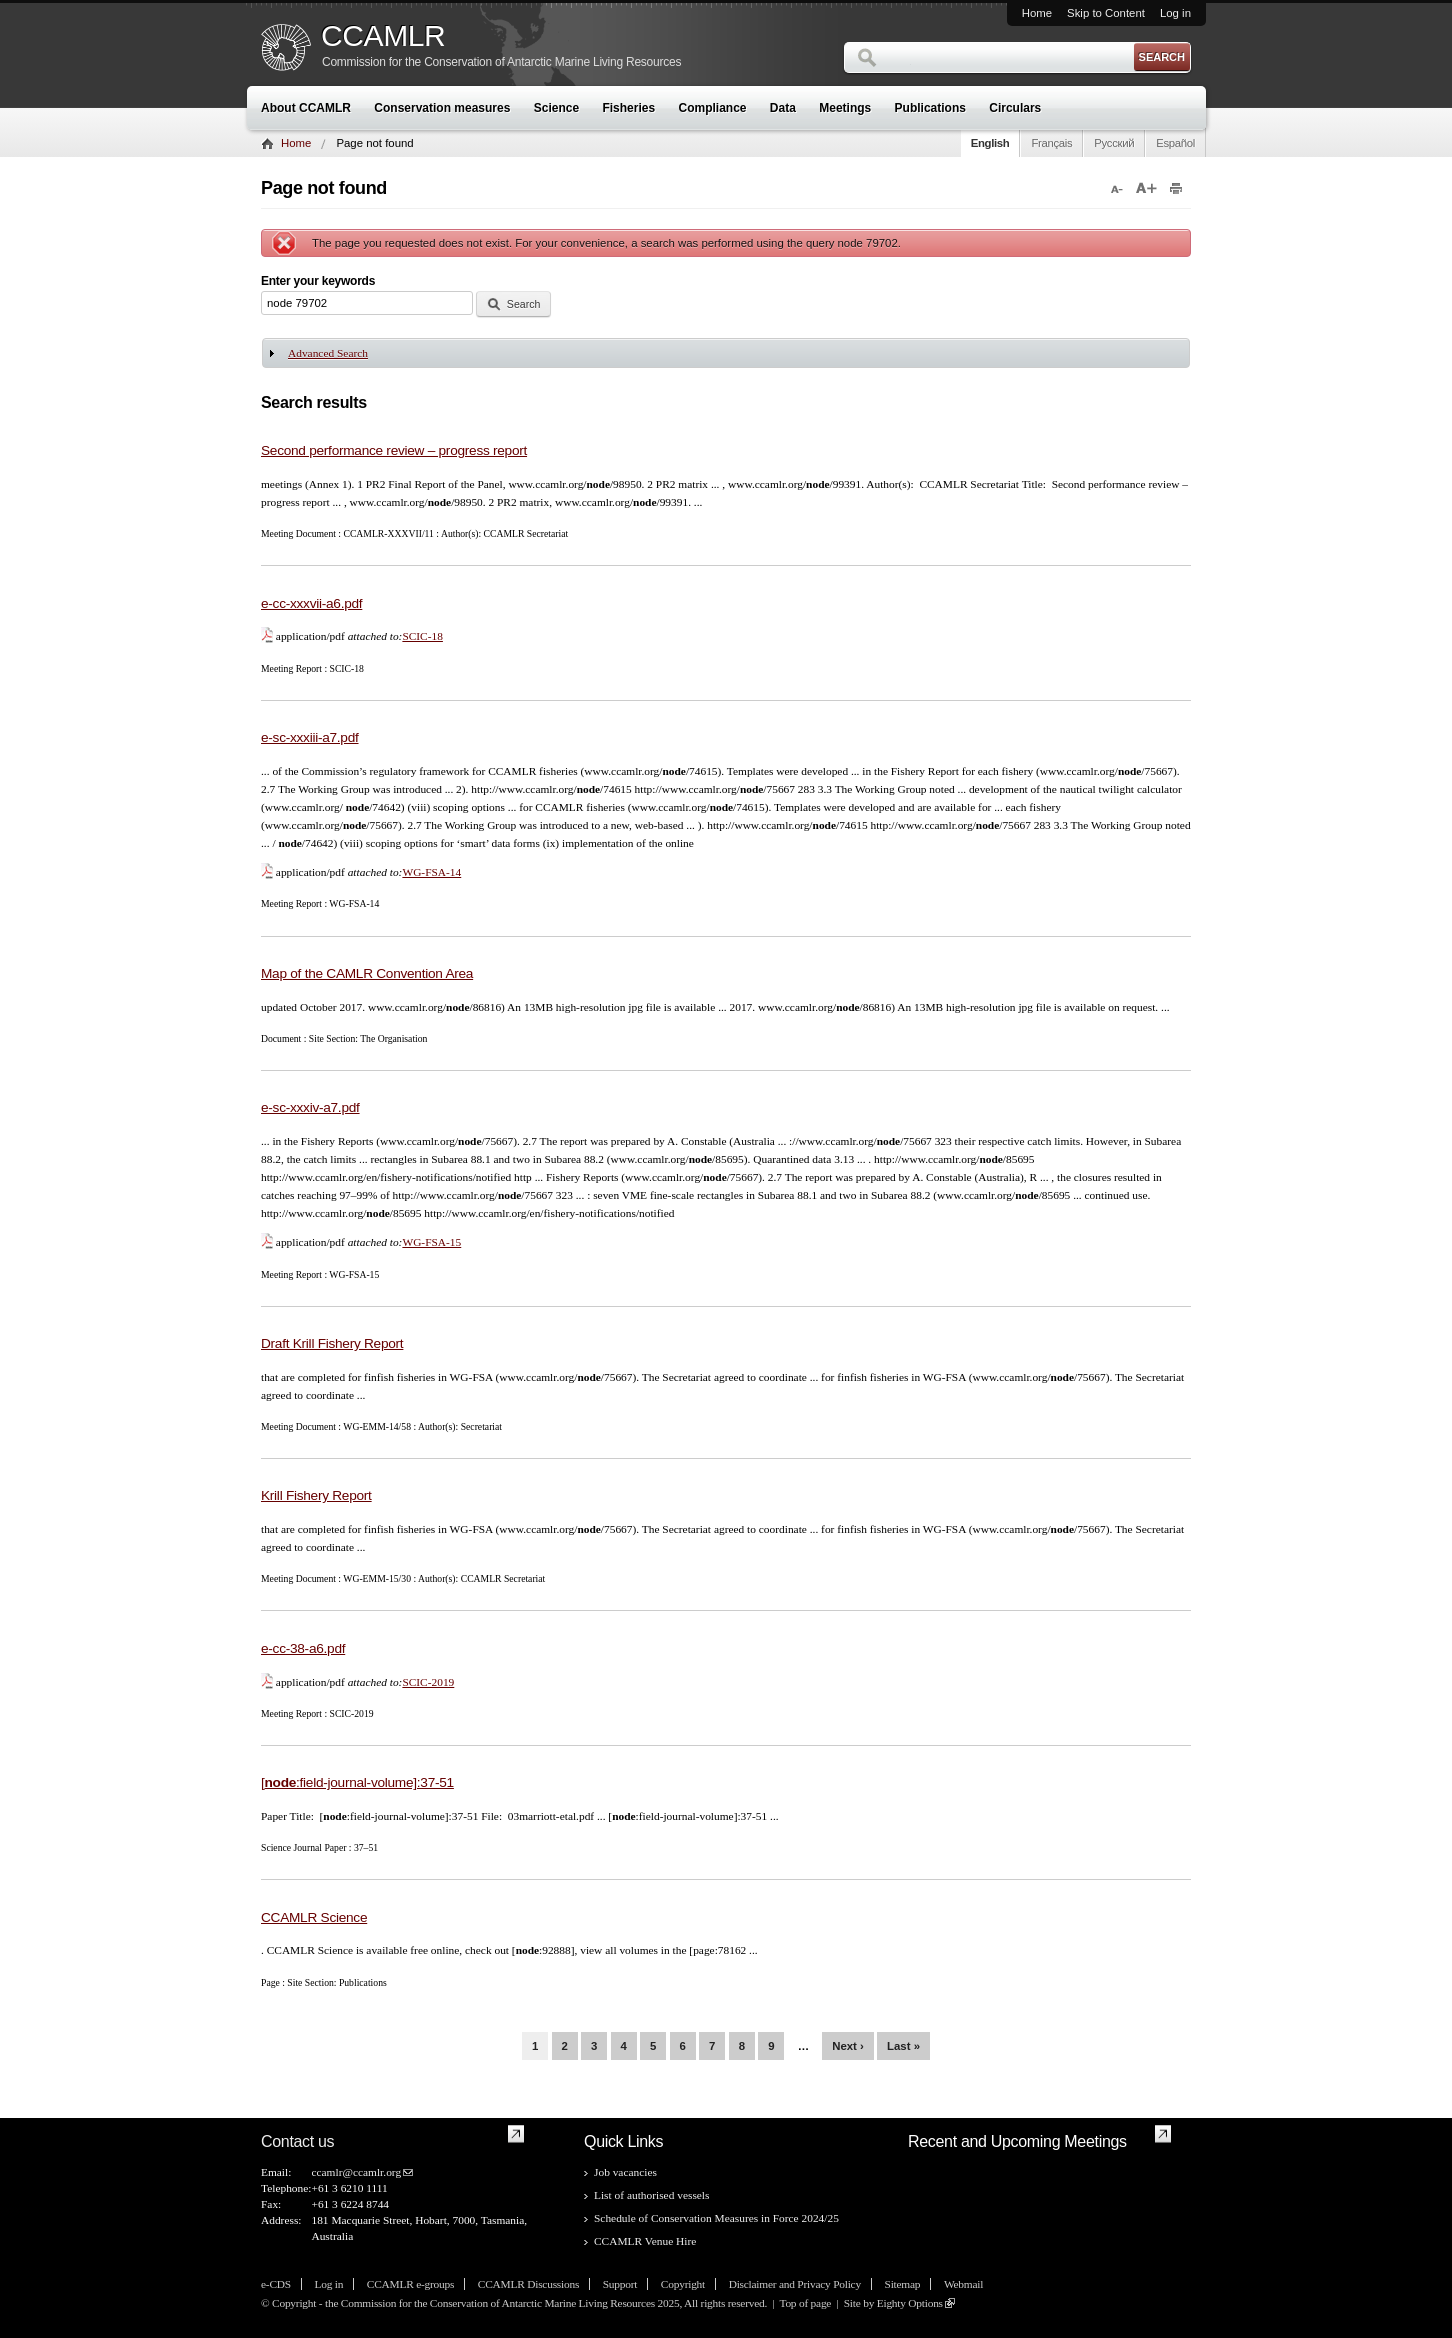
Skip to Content (1106, 13)
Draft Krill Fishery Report (332, 1343)
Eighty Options (910, 2303)
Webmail (963, 2284)
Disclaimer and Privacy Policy (795, 2284)
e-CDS (276, 2284)
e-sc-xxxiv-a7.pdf (310, 1107)
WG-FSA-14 (431, 872)
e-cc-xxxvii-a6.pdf (311, 603)
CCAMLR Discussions (528, 2284)
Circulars (1015, 108)
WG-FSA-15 (431, 1242)
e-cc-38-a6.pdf (303, 1648)
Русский (1114, 143)
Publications (930, 108)
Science (556, 108)
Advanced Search (328, 353)
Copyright (683, 2284)
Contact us (297, 2141)
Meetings (845, 108)
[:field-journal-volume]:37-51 (357, 1782)
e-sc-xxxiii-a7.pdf (310, 737)
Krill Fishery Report (316, 1495)
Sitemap (903, 2284)
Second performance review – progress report (394, 450)
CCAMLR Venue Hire (645, 2241)
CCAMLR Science (314, 1917)
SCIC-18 (422, 636)
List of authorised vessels (651, 2195)
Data (783, 108)
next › (848, 2046)
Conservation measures (442, 108)
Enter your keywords (318, 281)
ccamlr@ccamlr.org (356, 2172)
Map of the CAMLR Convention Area (367, 973)
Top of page (805, 2303)
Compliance (713, 108)
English (990, 143)
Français (1051, 143)
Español (1175, 143)
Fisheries (628, 108)
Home (1037, 13)
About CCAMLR (306, 108)
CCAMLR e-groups (410, 2284)
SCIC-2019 (428, 1682)
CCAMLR (383, 36)
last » (903, 2046)
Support (620, 2284)
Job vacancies (625, 2172)
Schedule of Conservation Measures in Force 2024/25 (716, 2218)
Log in (1175, 13)
